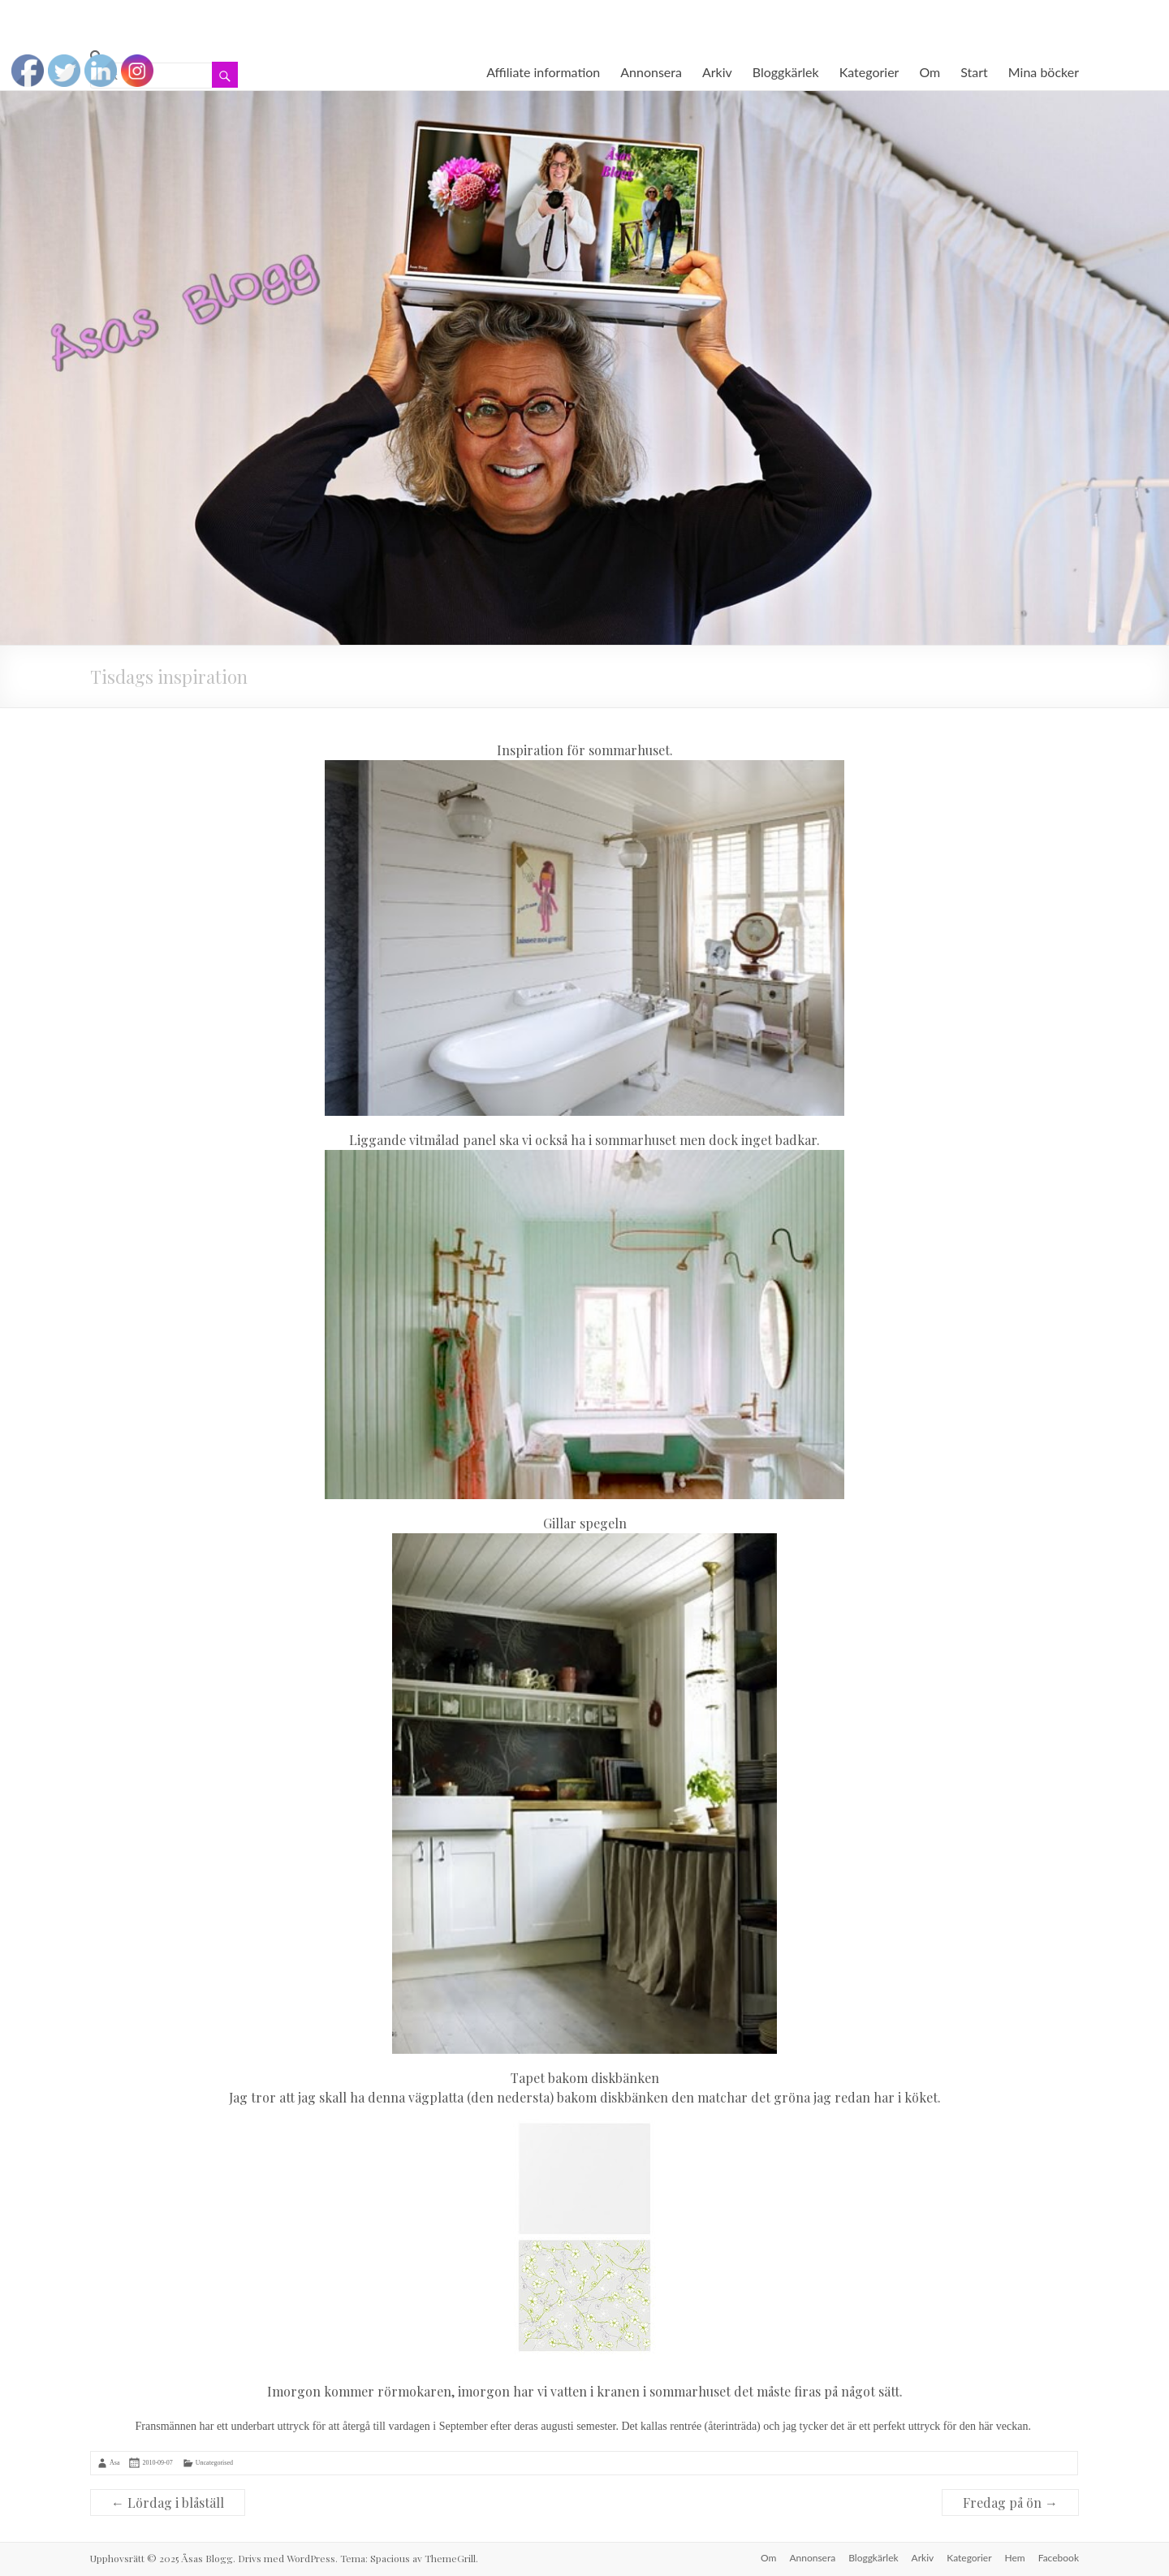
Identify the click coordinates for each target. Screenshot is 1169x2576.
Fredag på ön (1010, 2502)
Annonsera (651, 72)
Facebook (1058, 2558)
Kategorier (869, 72)
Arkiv (717, 72)
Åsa (114, 2462)
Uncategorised (214, 2462)
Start (974, 72)
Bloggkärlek (786, 72)
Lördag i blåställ (167, 2502)
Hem (1015, 2558)
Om (929, 72)
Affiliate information (543, 72)
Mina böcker (1043, 72)
